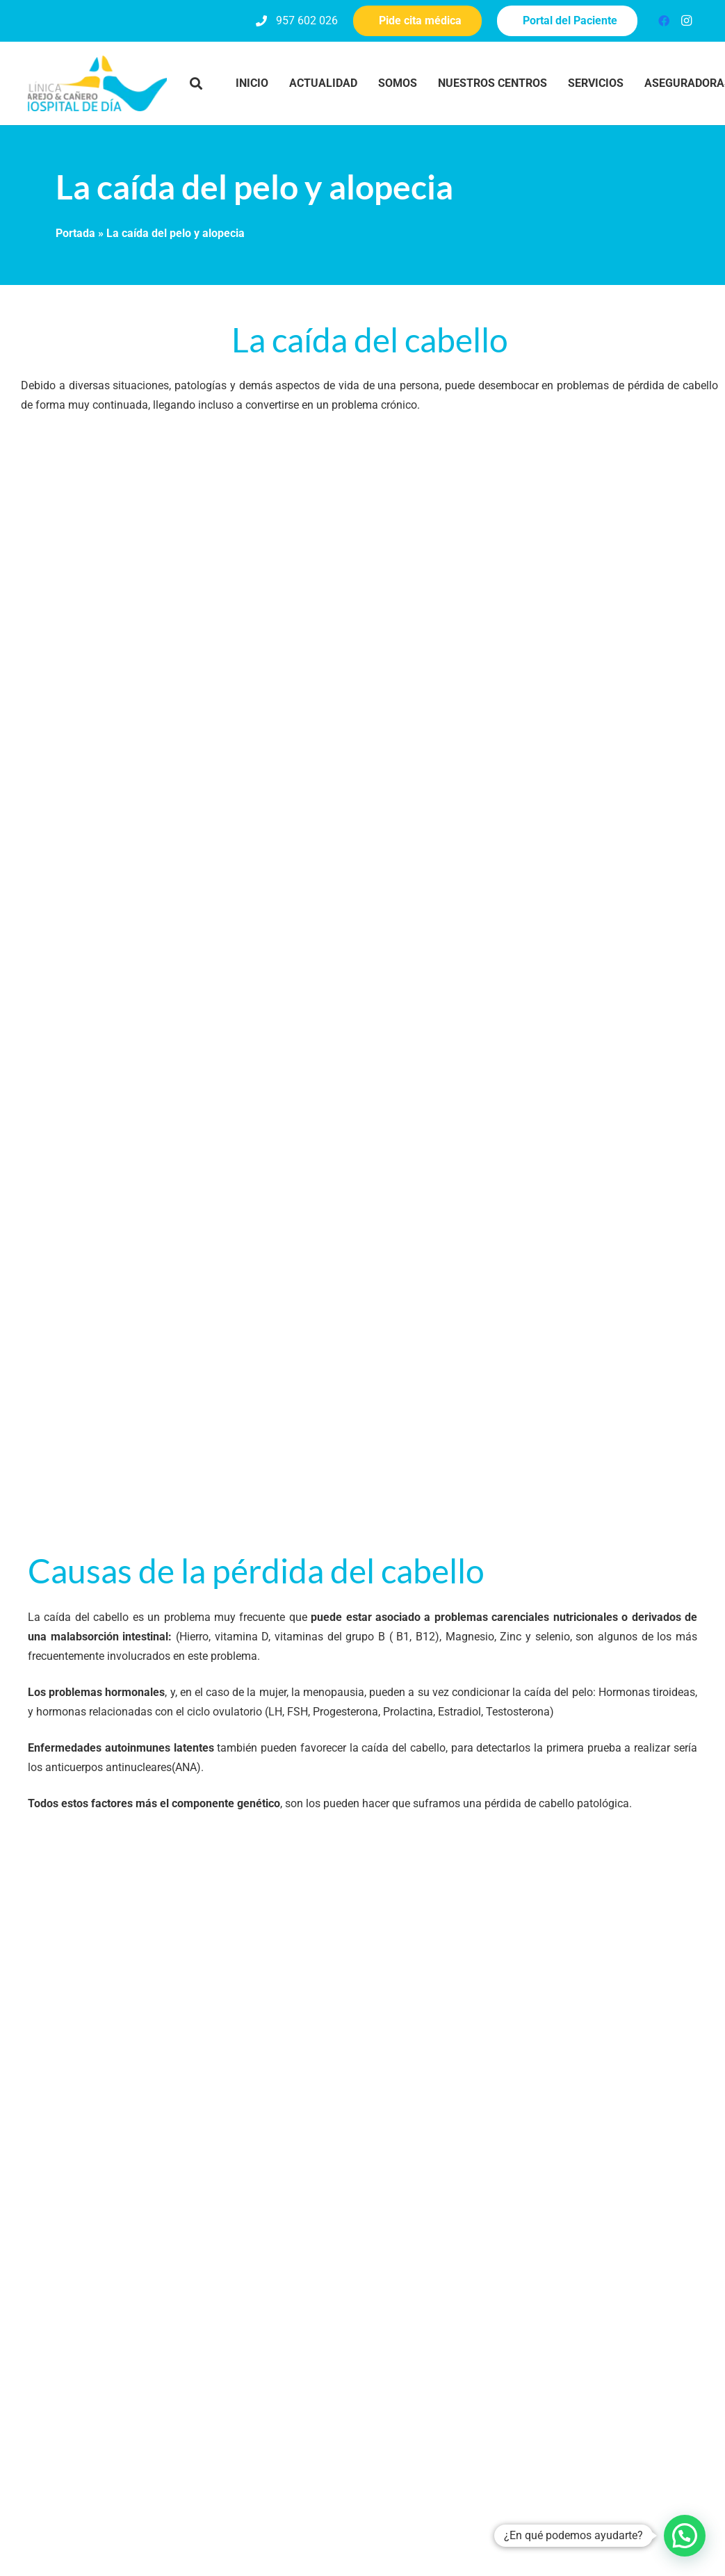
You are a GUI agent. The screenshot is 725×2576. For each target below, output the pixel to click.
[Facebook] (664, 21)
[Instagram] (686, 21)
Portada (75, 233)
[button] (196, 83)
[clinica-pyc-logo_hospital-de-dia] (97, 83)
